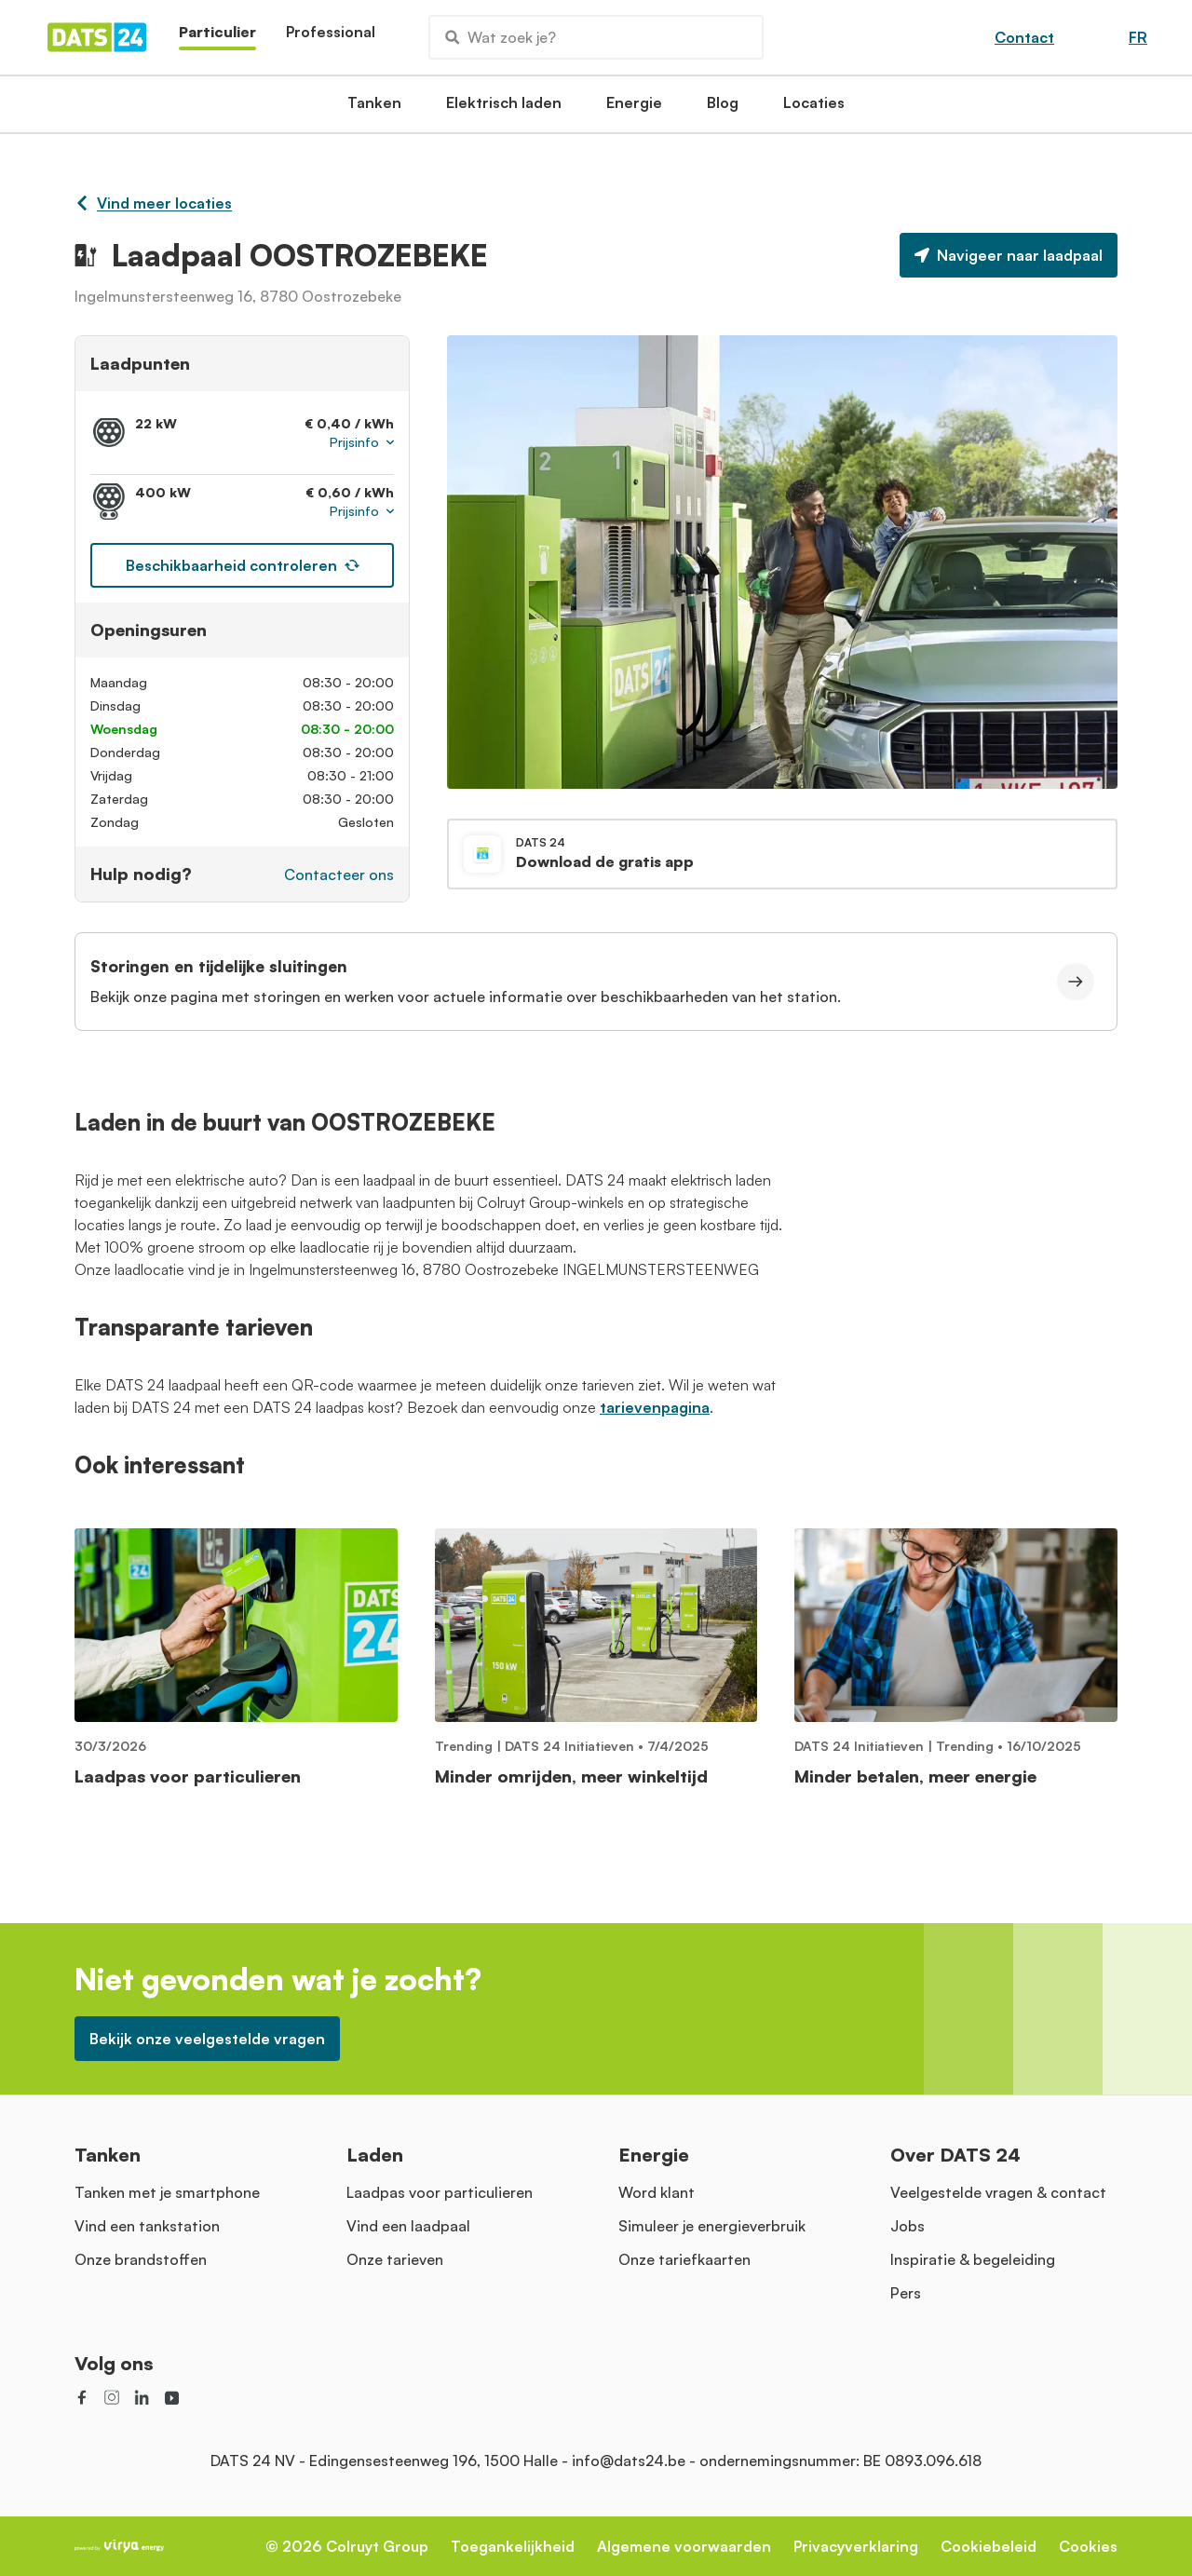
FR (1138, 37)
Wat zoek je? (500, 37)
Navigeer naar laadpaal (1008, 255)
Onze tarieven (394, 2259)
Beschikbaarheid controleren (242, 565)
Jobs (907, 2226)
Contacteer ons (339, 874)
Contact (1024, 37)
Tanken (374, 108)
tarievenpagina (655, 1407)
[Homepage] (97, 37)
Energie (634, 108)
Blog (722, 108)
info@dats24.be (628, 2460)
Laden (374, 2154)
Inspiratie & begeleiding (972, 2259)
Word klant (656, 2192)
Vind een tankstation (147, 2226)
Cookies (1088, 2546)
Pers (905, 2293)
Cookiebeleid (988, 2546)
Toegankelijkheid (513, 2546)
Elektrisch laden (504, 108)
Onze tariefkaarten (684, 2259)
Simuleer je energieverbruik (712, 2226)
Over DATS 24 (955, 2154)
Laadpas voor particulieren (439, 2192)
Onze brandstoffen (140, 2259)
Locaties (814, 108)
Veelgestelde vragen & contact (998, 2192)
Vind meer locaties (153, 203)
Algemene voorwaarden (684, 2546)
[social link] (81, 2397)
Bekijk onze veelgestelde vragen (207, 2038)
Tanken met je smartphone (167, 2192)
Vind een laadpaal (408, 2226)
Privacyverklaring (855, 2546)
